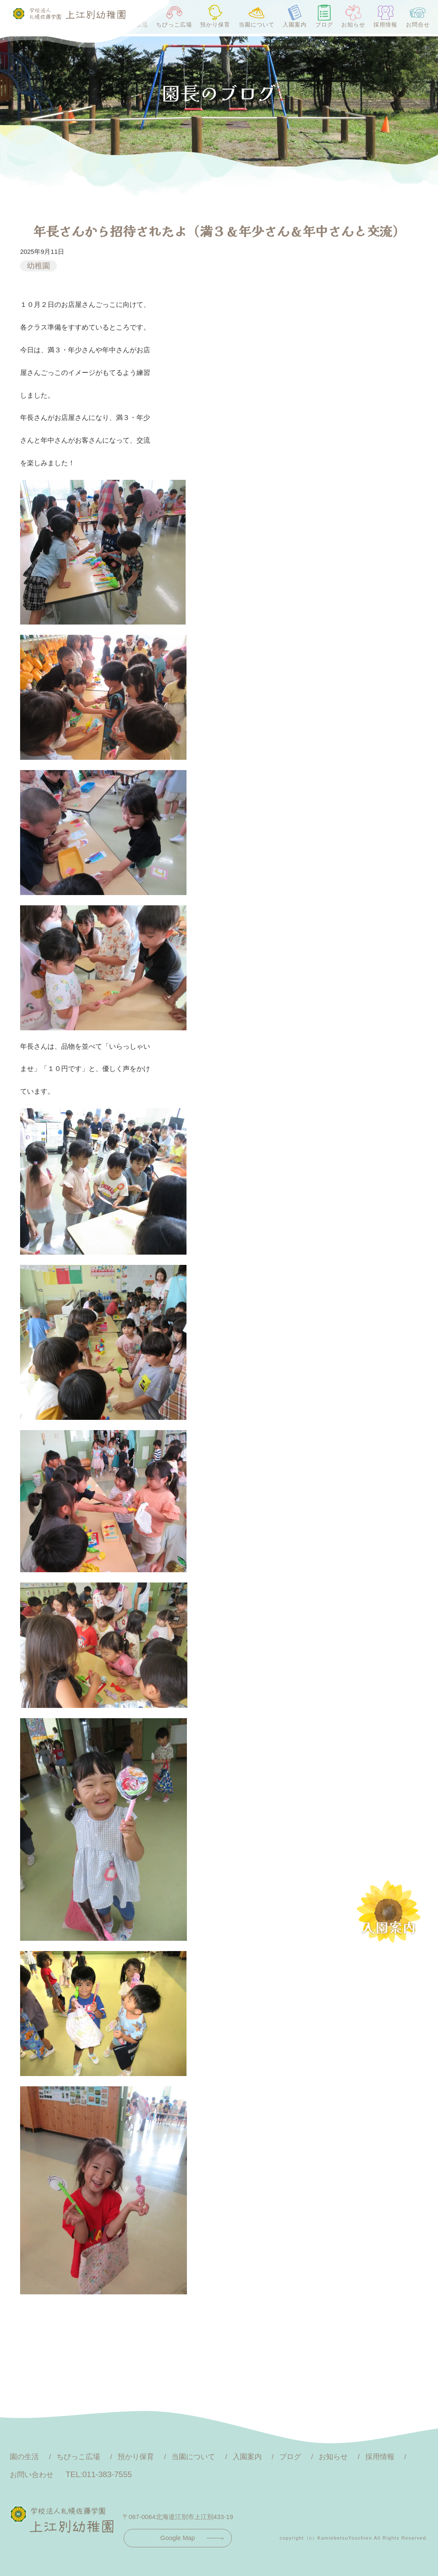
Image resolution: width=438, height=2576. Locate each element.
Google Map (177, 2537)
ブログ (324, 16)
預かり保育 (215, 16)
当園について (257, 16)
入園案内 (295, 16)
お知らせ (353, 16)
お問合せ (418, 16)
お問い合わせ (31, 2475)
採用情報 (385, 16)
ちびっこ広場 (174, 16)
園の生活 (24, 2457)
